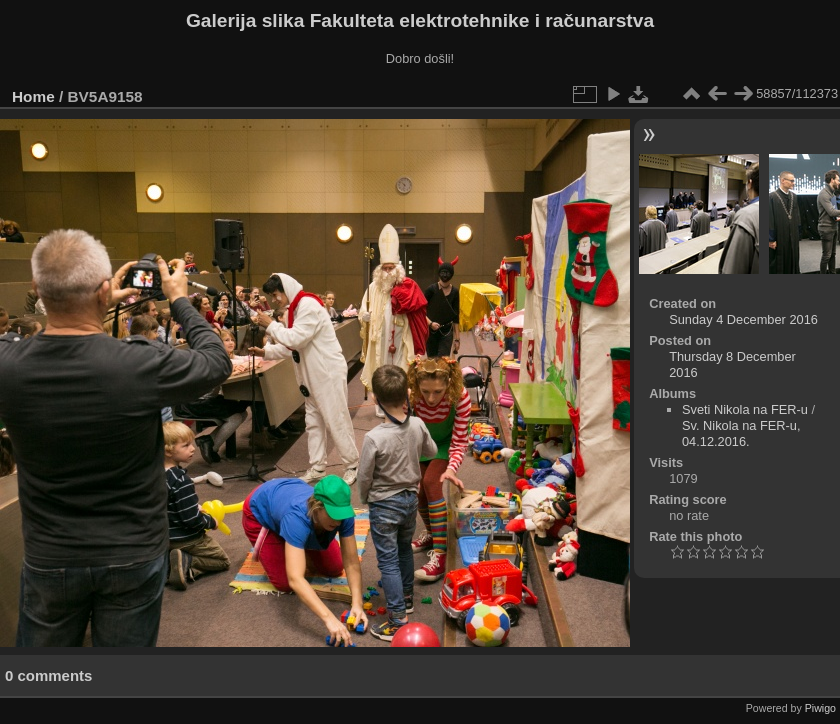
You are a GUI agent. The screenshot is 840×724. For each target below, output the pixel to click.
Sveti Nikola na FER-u (745, 409)
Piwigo (820, 708)
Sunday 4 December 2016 (743, 319)
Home (33, 96)
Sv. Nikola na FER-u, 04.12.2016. (741, 433)
